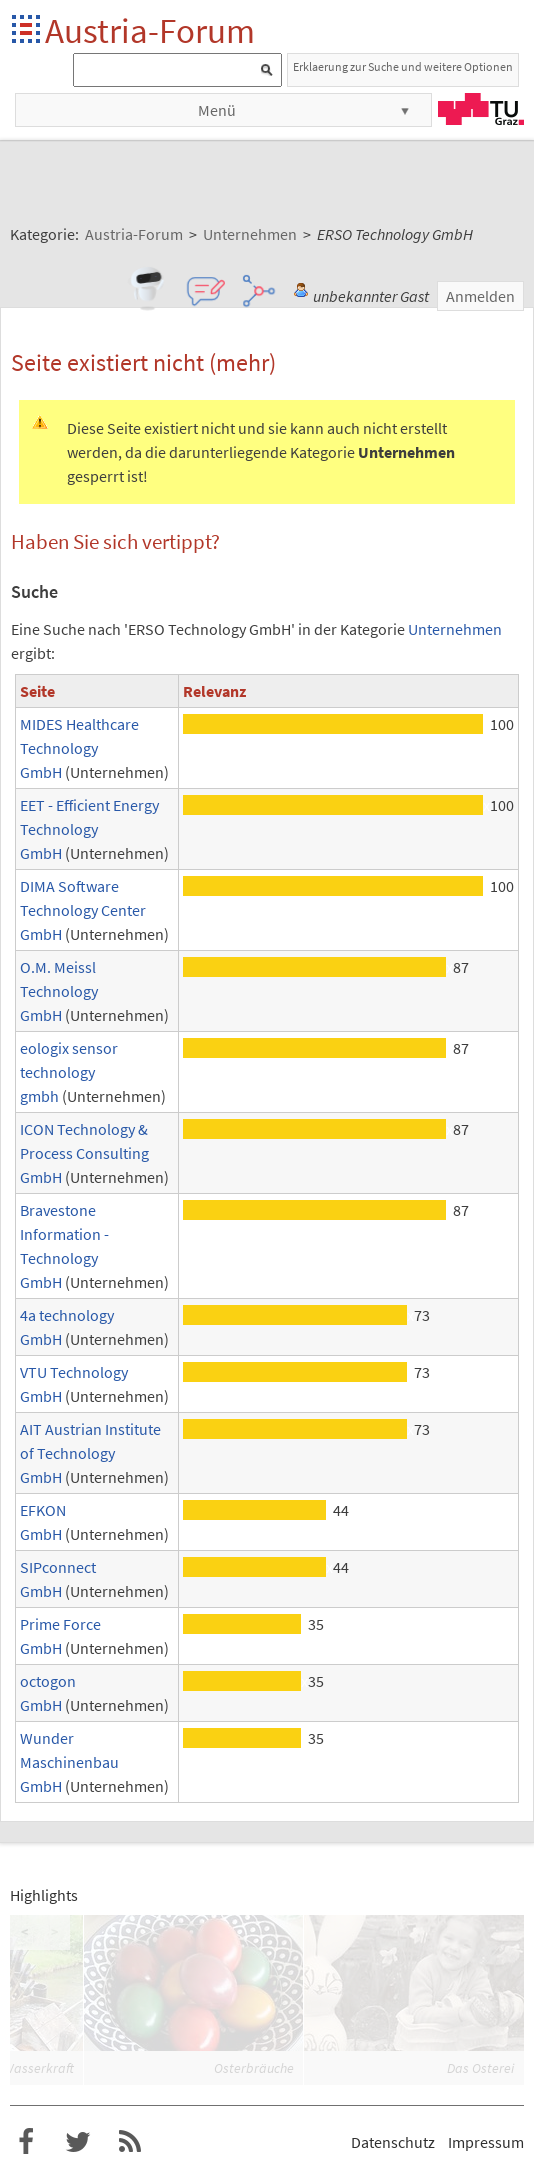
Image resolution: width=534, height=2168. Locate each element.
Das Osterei (480, 2068)
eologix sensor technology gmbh (69, 1072)
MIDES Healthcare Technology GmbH (79, 748)
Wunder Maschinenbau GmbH (69, 1762)
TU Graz (481, 109)
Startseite (27, 30)
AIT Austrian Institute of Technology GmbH (90, 1453)
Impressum (486, 2142)
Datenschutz (393, 2142)
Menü (217, 110)
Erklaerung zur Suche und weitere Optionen (403, 66)
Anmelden (480, 296)
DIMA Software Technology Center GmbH (83, 910)
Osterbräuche (254, 2068)
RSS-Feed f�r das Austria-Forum (130, 2142)
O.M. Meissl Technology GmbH (59, 991)
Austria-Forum (150, 30)
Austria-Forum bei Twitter (78, 2142)
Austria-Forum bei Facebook (26, 2142)
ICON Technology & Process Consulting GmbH (84, 1153)
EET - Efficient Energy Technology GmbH (89, 829)
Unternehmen (455, 629)
